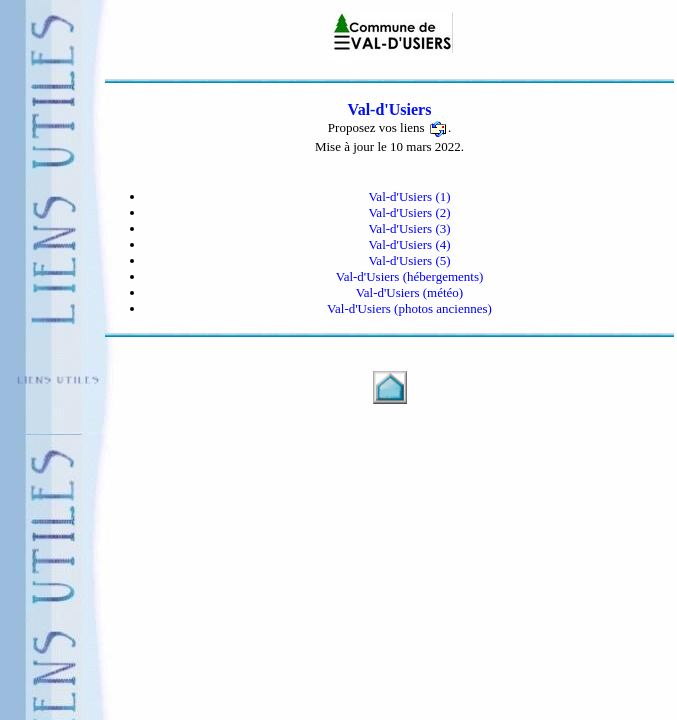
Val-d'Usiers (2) (409, 212)
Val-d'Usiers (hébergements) (410, 276)
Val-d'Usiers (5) (409, 260)
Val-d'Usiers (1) (409, 196)
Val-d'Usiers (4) (409, 244)
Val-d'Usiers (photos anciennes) (409, 308)
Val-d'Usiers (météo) (409, 292)
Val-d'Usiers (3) (409, 228)
